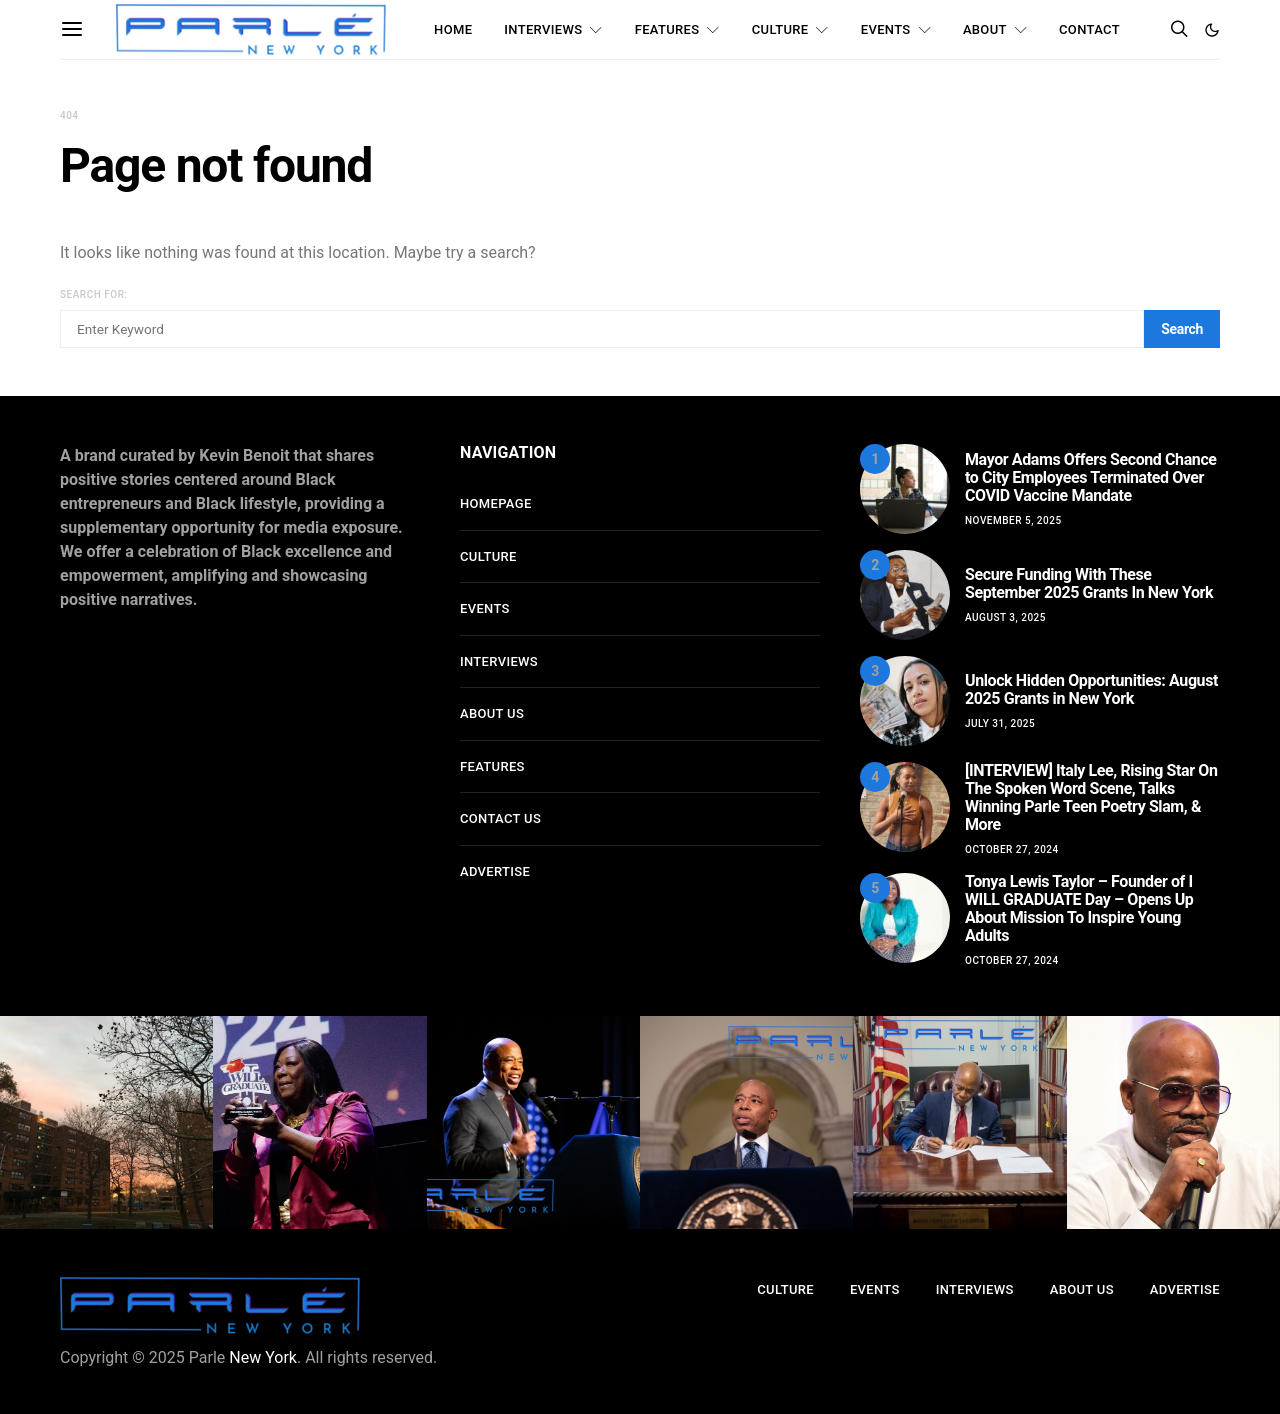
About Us (492, 713)
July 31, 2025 (1000, 723)
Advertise (495, 871)
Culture (780, 29)
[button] (1212, 30)
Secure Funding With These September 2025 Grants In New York (1089, 583)
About (985, 29)
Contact (1089, 29)
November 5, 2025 (1013, 520)
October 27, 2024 (1012, 849)
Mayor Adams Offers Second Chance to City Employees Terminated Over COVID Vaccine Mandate (1091, 477)
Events (886, 29)
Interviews (543, 29)
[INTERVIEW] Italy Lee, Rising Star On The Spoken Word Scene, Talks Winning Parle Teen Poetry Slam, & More (1091, 797)
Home (453, 29)
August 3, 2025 (1005, 617)
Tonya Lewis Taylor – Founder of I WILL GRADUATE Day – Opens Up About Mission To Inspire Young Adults (1079, 908)
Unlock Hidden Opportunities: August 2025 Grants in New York (1091, 689)
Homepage (496, 503)
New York (263, 1357)
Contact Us (500, 818)
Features (667, 29)
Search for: (94, 294)
